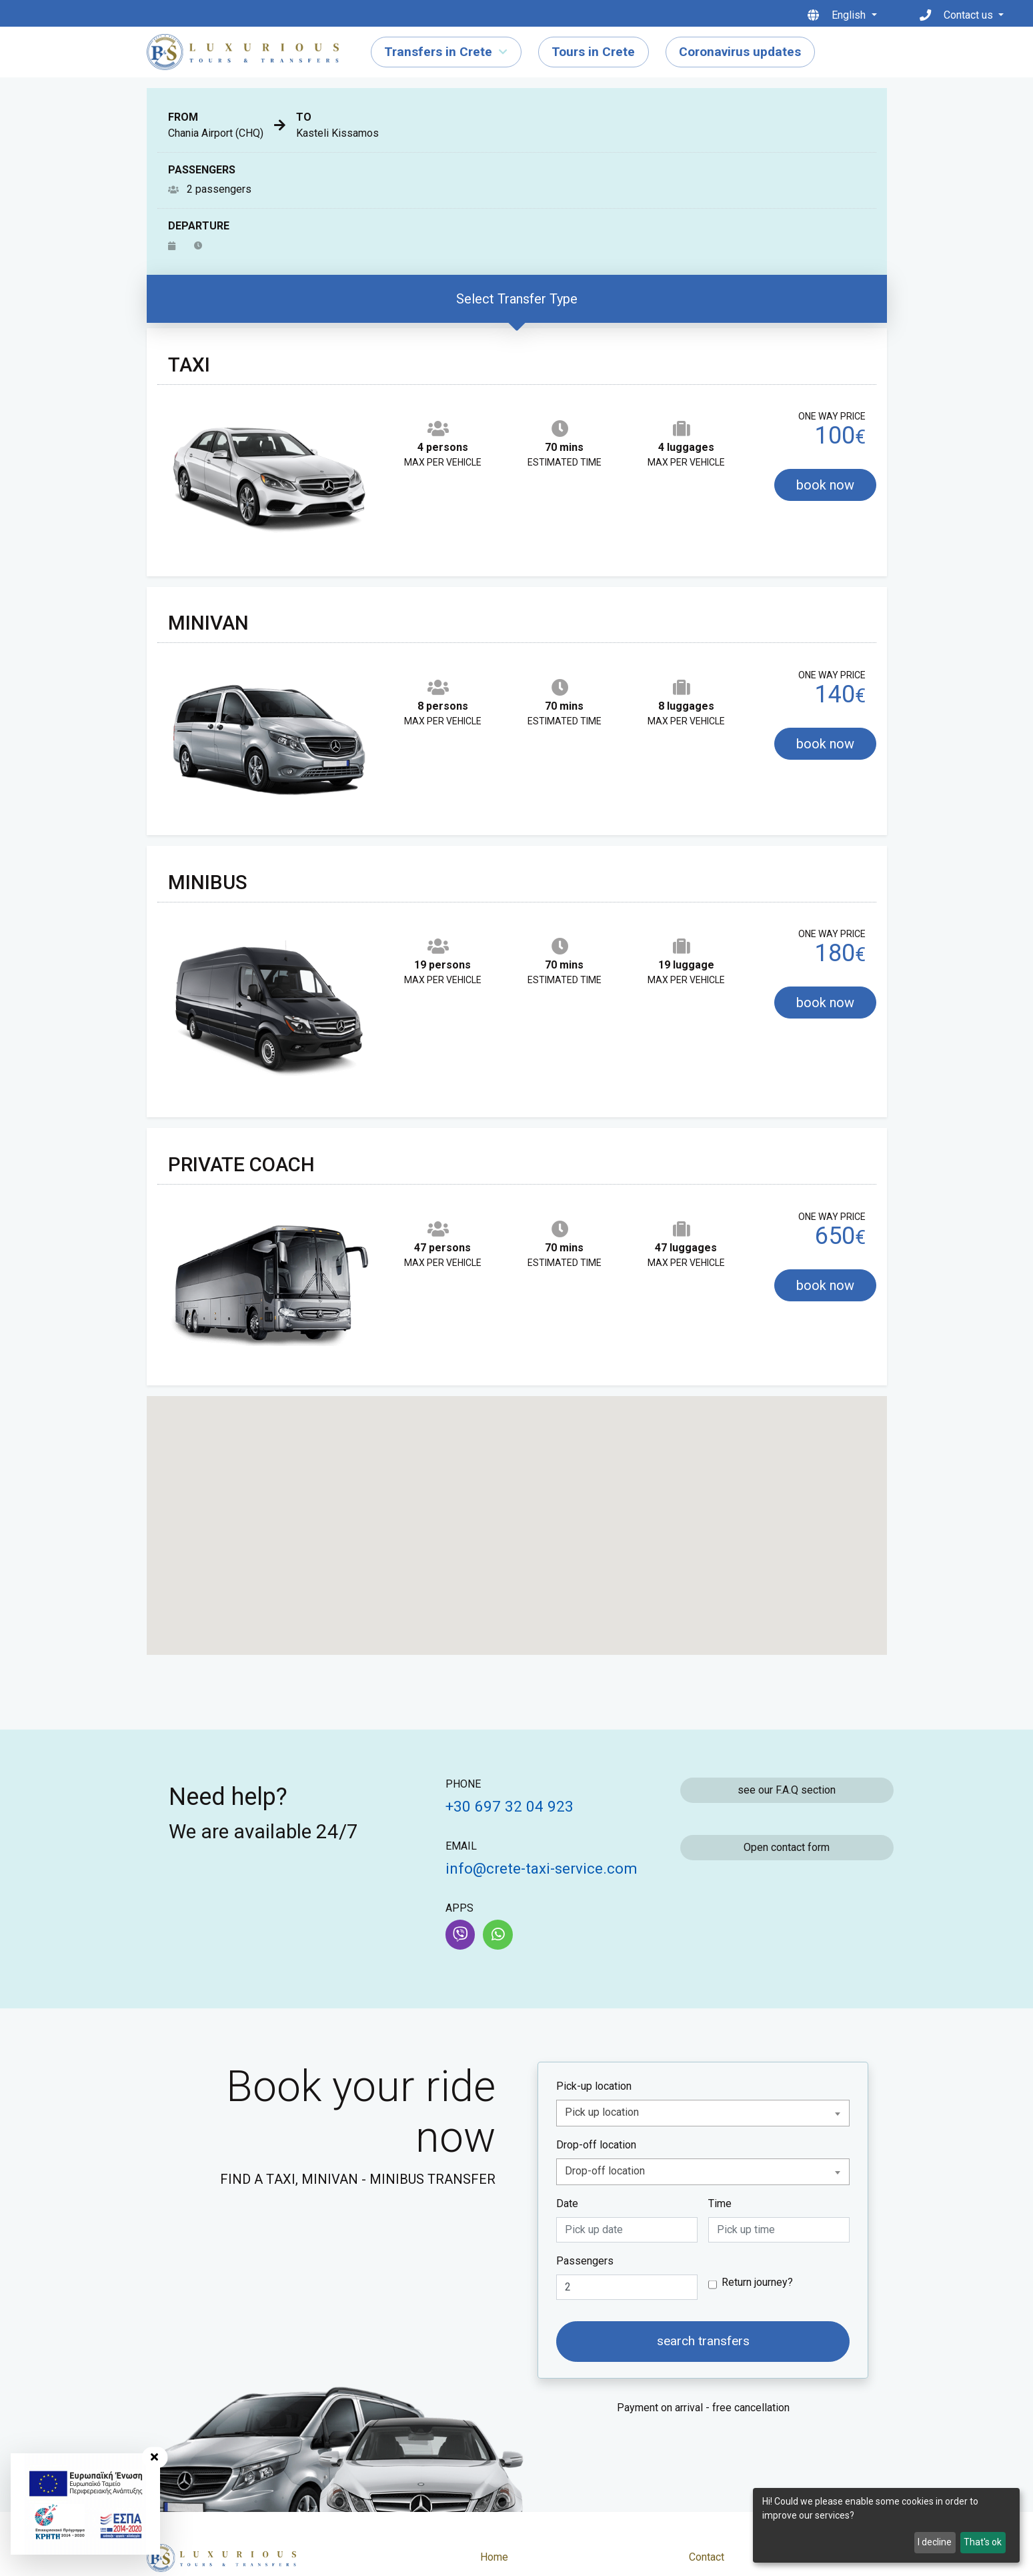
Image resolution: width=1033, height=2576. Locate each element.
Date (567, 2203)
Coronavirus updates (740, 51)
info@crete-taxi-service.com (541, 1868)
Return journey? (757, 2282)
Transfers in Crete (438, 51)
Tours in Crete (593, 51)
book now (825, 485)
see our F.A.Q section (787, 1790)
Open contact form (787, 1847)
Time (720, 2203)
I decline (935, 2542)
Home (494, 2557)
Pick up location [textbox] (602, 2112)
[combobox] (703, 2113)
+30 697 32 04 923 (509, 1806)
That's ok (983, 2542)
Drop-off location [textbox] (605, 2170)
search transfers (703, 2341)
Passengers (585, 2261)
